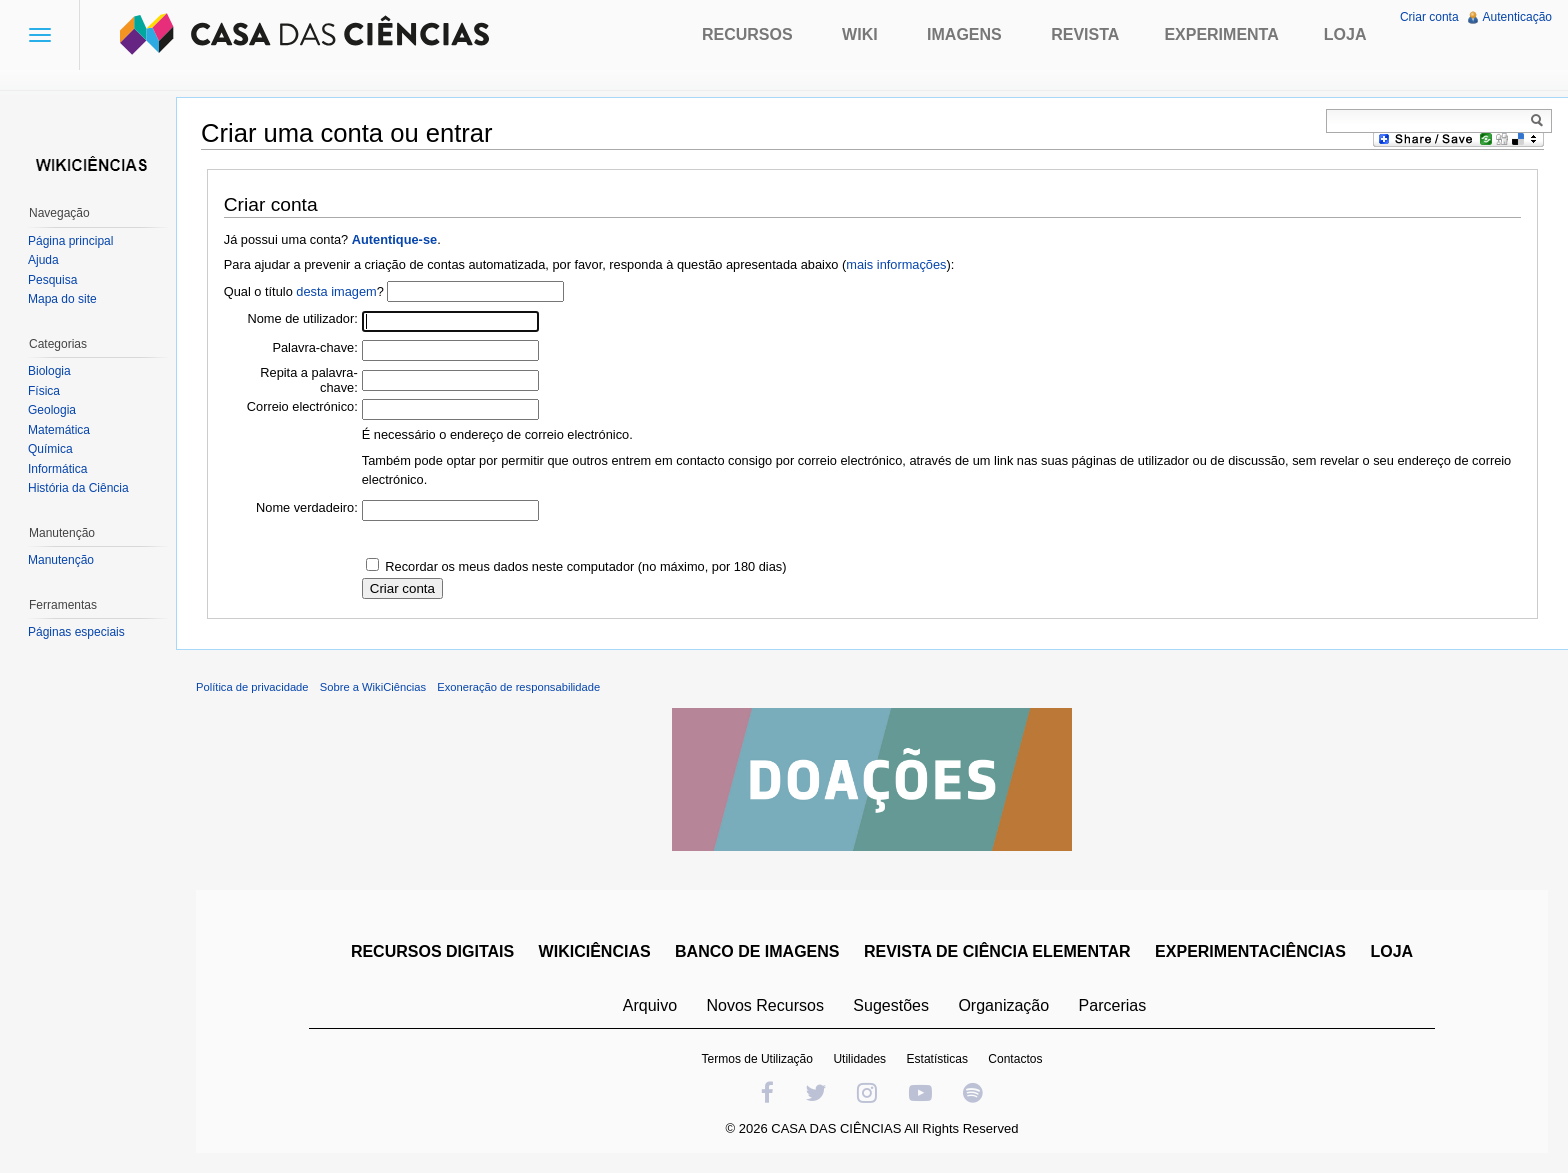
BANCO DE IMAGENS (757, 951)
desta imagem (336, 291)
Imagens (964, 34)
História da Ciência (78, 488)
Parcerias (1113, 1005)
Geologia (52, 410)
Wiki (860, 34)
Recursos (747, 34)
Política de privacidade (252, 687)
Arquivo (650, 1005)
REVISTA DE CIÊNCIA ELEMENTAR (997, 951)
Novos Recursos (765, 1005)
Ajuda (43, 260)
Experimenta (1221, 34)
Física (44, 391)
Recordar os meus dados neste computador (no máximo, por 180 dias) (585, 566)
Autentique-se (394, 239)
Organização (1003, 1005)
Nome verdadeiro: (307, 507)
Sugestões (891, 1005)
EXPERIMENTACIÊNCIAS (1250, 951)
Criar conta (1429, 17)
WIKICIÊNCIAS (595, 951)
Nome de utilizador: (303, 318)
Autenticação (1517, 17)
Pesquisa (52, 280)
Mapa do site (62, 299)
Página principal (70, 241)
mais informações (896, 264)
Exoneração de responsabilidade (518, 687)
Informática (57, 469)
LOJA (1391, 951)
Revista (1085, 34)
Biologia (49, 371)
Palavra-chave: (314, 347)
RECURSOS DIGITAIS (432, 951)
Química (50, 449)
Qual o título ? (304, 291)
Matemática (59, 430)
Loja (1345, 34)
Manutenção (61, 560)
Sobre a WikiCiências (373, 687)
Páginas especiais (76, 632)
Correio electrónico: (302, 406)
